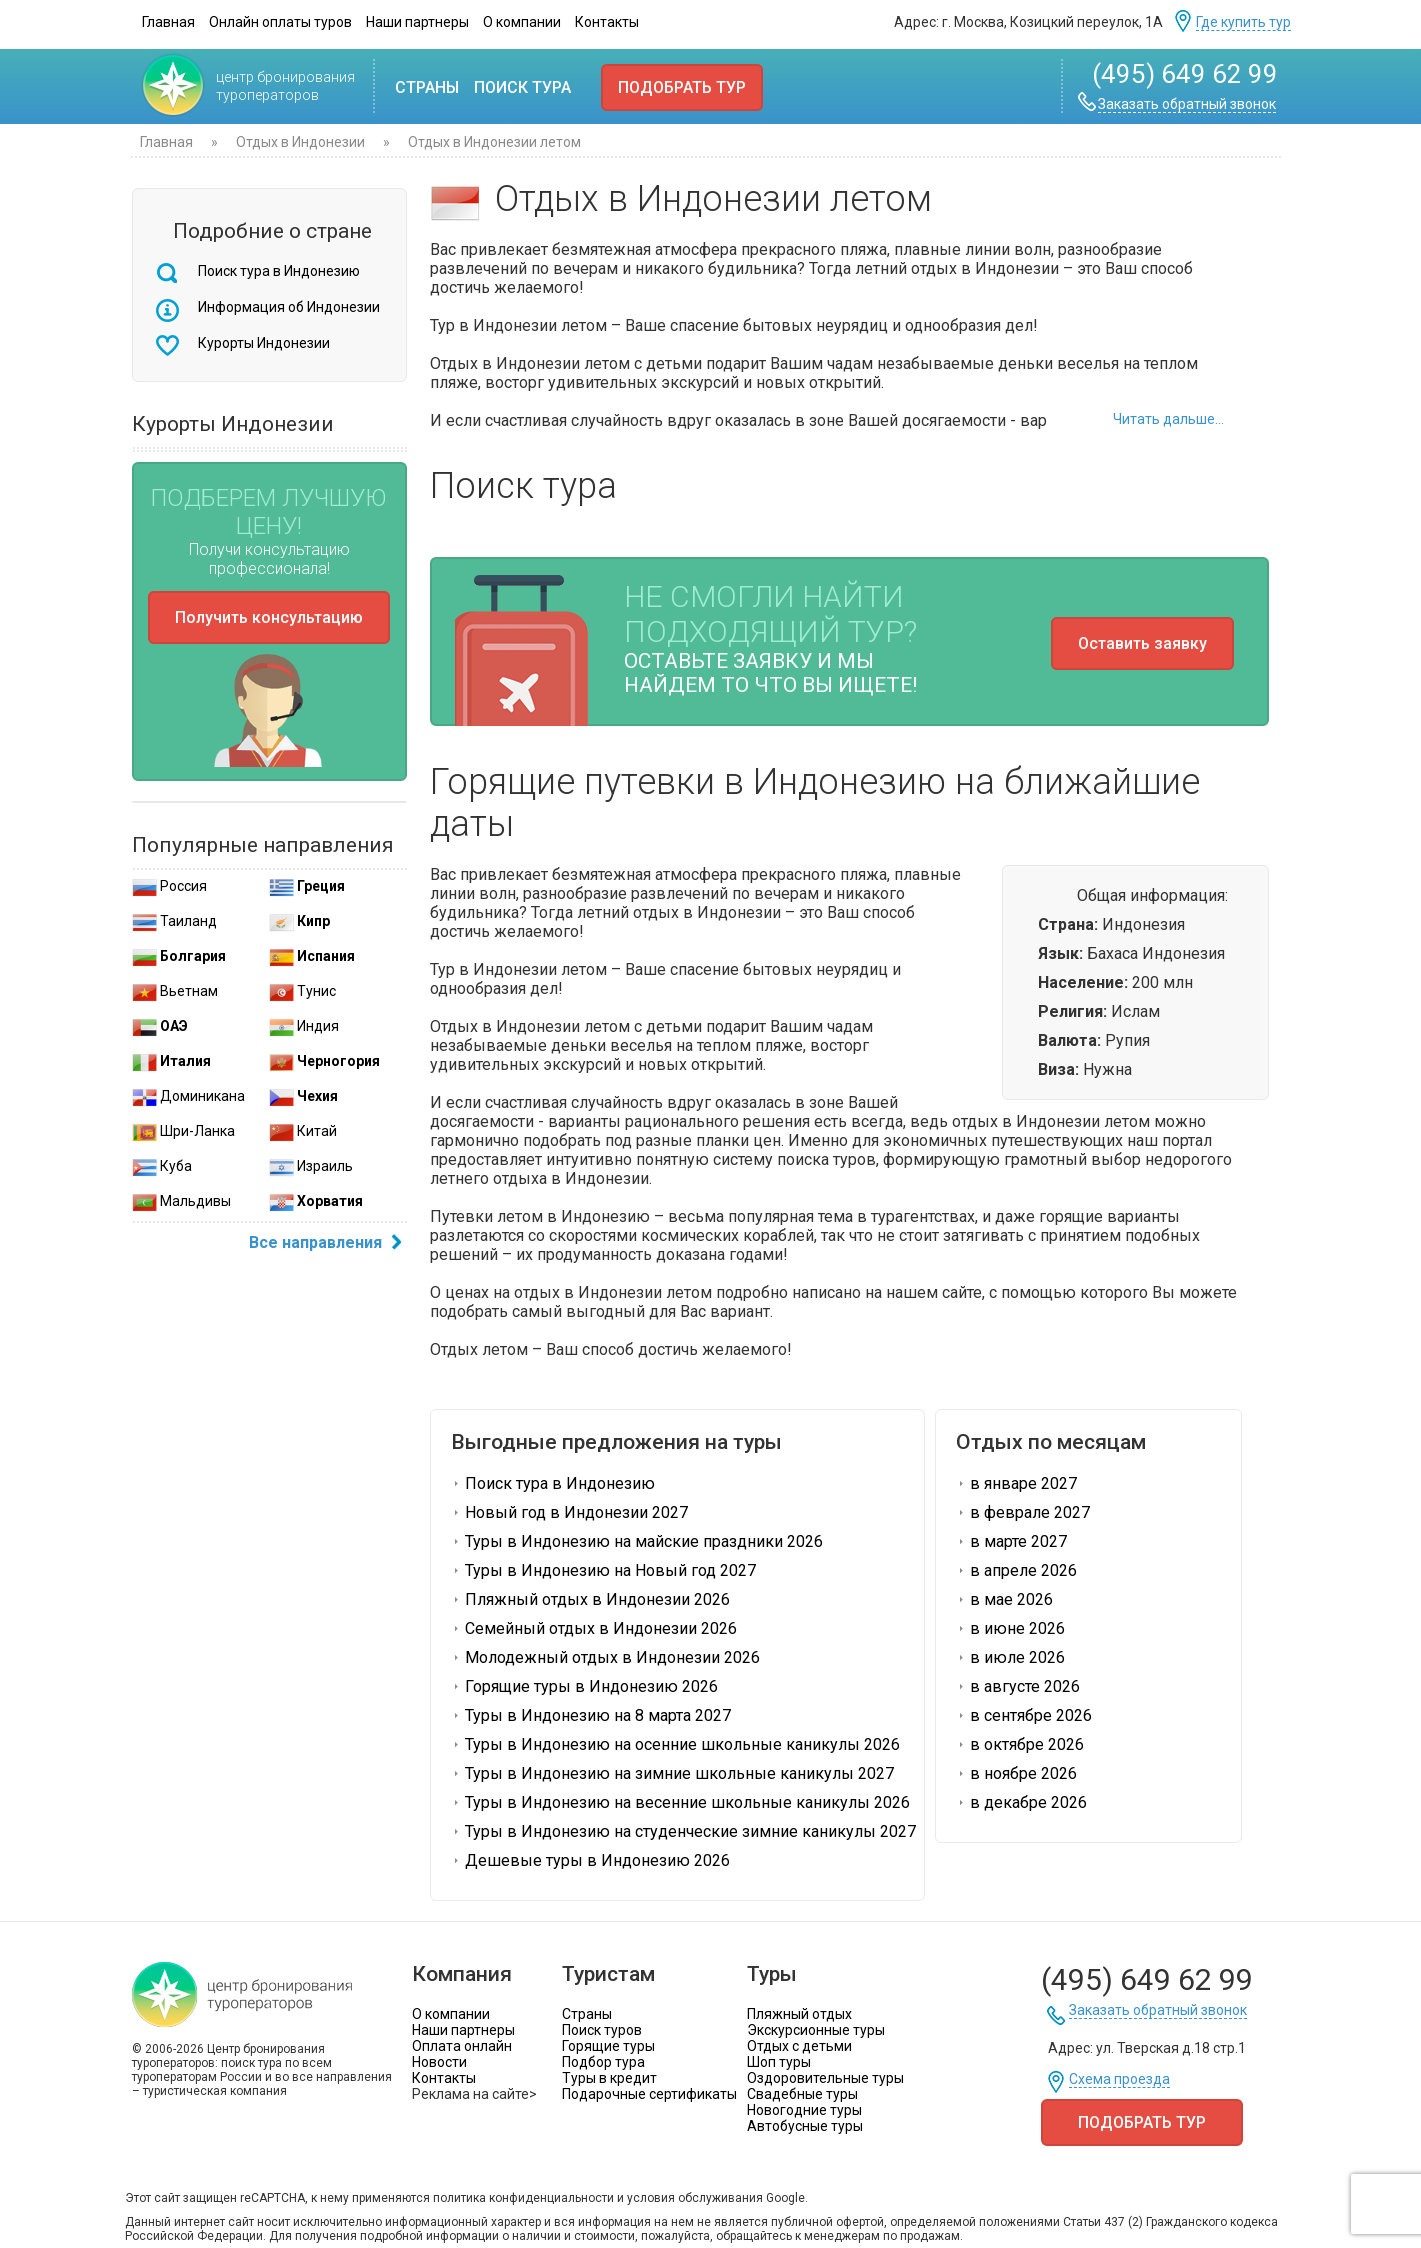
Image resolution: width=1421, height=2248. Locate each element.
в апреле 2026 (1016, 1570)
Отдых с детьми (799, 2046)
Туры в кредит (609, 2078)
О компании (522, 22)
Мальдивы (181, 1201)
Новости (439, 2062)
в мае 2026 (1004, 1599)
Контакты (607, 22)
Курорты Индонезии (264, 343)
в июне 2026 (1010, 1628)
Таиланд (174, 921)
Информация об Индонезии (289, 307)
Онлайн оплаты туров (280, 22)
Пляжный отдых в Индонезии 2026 (590, 1599)
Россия (169, 886)
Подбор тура (603, 2062)
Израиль (311, 1166)
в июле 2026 (1010, 1657)
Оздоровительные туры (825, 2078)
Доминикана (188, 1096)
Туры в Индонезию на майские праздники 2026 (637, 1541)
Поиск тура (522, 87)
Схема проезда (1119, 2079)
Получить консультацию (269, 617)
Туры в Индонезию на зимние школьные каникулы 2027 (672, 1773)
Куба (162, 1166)
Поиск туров (602, 2030)
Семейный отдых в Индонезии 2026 (594, 1628)
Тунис (302, 991)
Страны (427, 87)
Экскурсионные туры (816, 2030)
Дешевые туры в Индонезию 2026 (590, 1860)
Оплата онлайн (462, 2046)
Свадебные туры (802, 2094)
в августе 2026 (1018, 1686)
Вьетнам (175, 991)
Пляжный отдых (799, 2014)
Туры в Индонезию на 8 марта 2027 (591, 1715)
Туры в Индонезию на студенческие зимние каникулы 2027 (683, 1831)
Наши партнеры (417, 22)
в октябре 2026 (1020, 1744)
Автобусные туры (805, 2126)
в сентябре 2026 (1024, 1715)
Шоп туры (779, 2062)
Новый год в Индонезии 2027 (569, 1512)
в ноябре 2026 (1016, 1773)
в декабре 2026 (1021, 1802)
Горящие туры (608, 2046)
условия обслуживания (695, 2198)
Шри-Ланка (183, 1131)
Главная (168, 22)
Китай (303, 1131)
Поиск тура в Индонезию (279, 271)
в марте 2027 (1011, 1541)
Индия (304, 1026)
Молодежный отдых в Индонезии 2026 (605, 1657)
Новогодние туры (804, 2110)
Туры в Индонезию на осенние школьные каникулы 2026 (675, 1744)
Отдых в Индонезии (300, 142)
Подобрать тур (682, 87)
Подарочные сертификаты (649, 2094)
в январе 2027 (1016, 1483)
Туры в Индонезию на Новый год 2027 (603, 1570)
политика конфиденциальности (523, 2198)
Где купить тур (1243, 22)
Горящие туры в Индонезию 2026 (584, 1686)
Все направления (328, 1244)
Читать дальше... (1168, 419)
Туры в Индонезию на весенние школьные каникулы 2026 (680, 1802)
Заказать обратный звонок (1187, 104)
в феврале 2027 (1023, 1512)
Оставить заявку (1142, 643)
